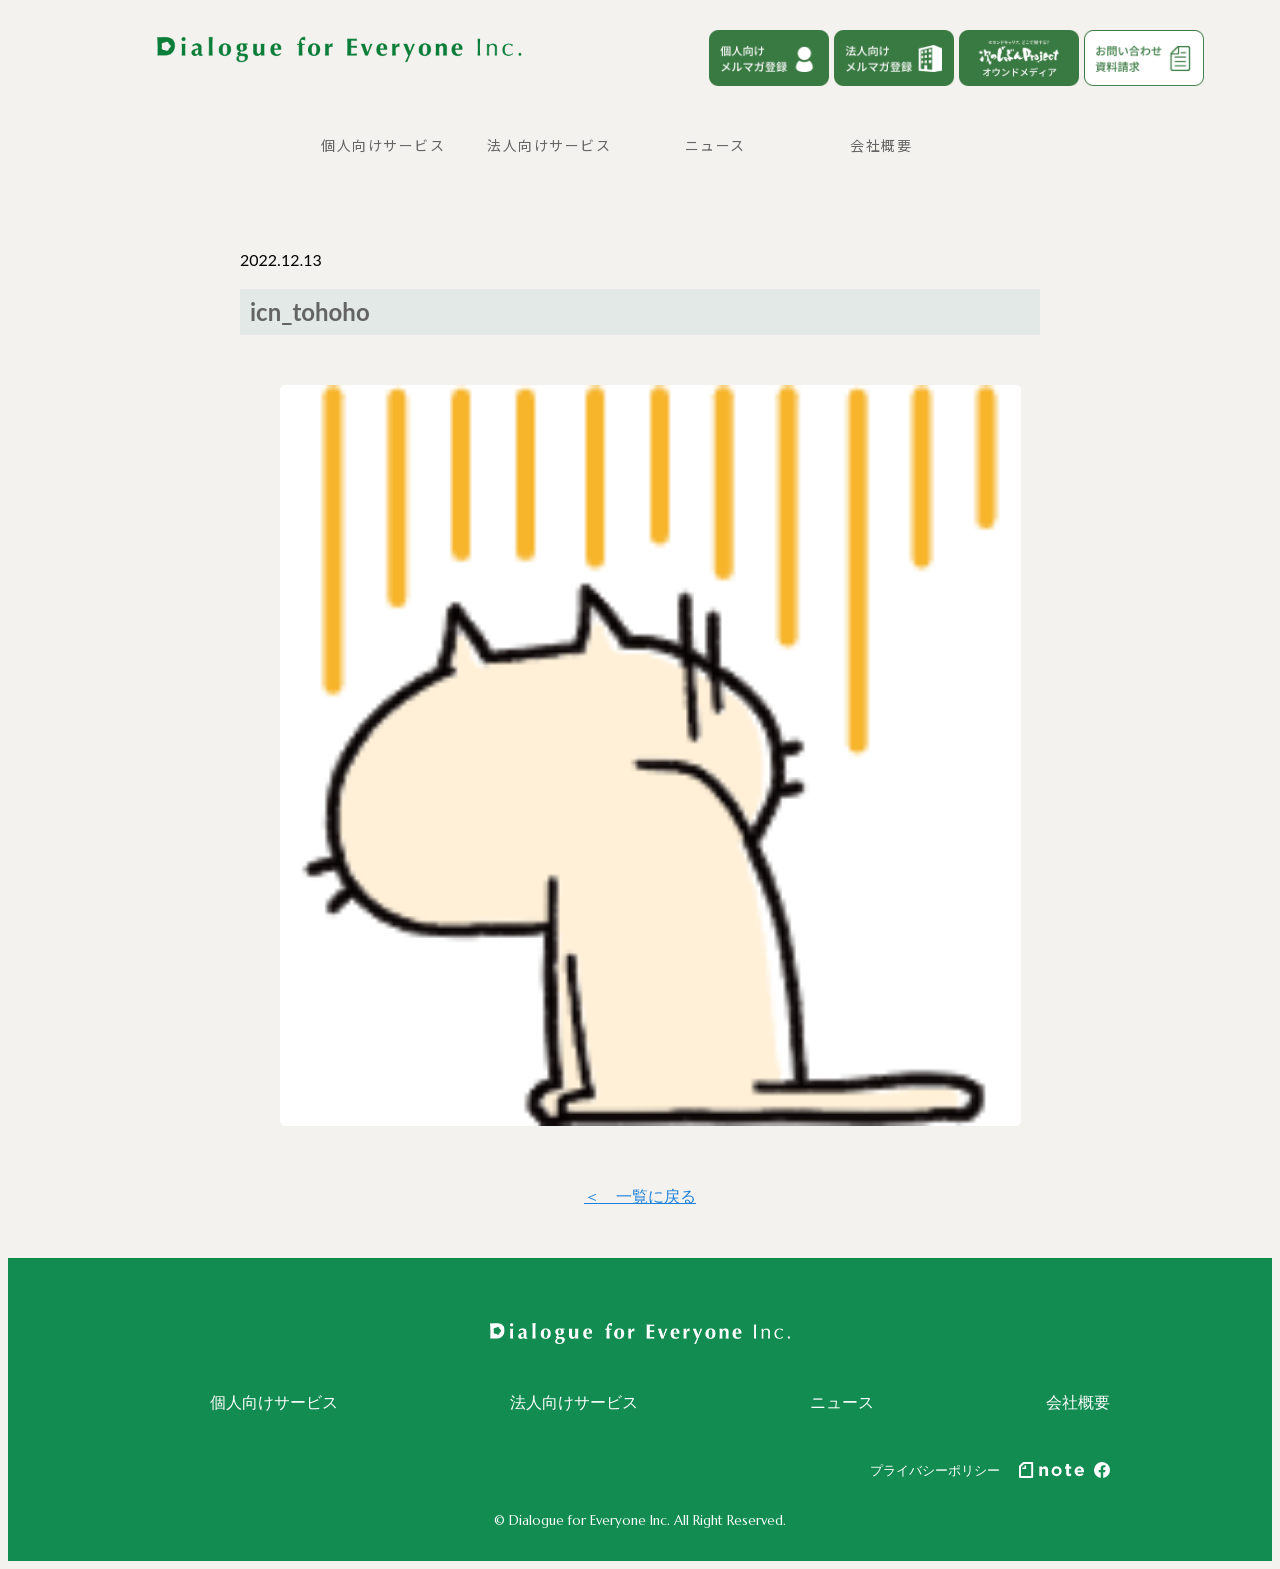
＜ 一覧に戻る (640, 1195)
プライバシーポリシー (935, 1470)
